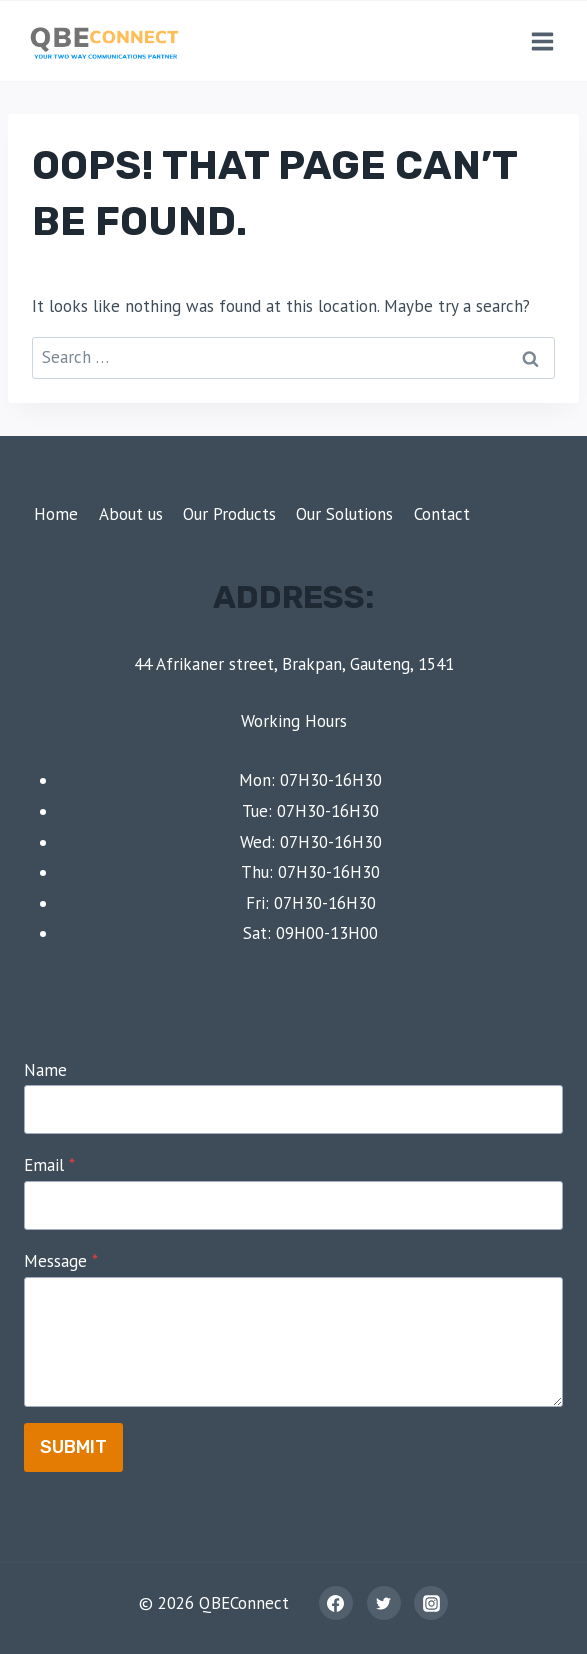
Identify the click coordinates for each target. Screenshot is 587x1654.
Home (56, 514)
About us (131, 514)
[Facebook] (336, 1603)
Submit (73, 1447)
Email (49, 1165)
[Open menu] (542, 41)
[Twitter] (384, 1603)
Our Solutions (344, 514)
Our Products (229, 514)
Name (45, 1070)
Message (61, 1261)
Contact (442, 514)
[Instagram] (431, 1603)
